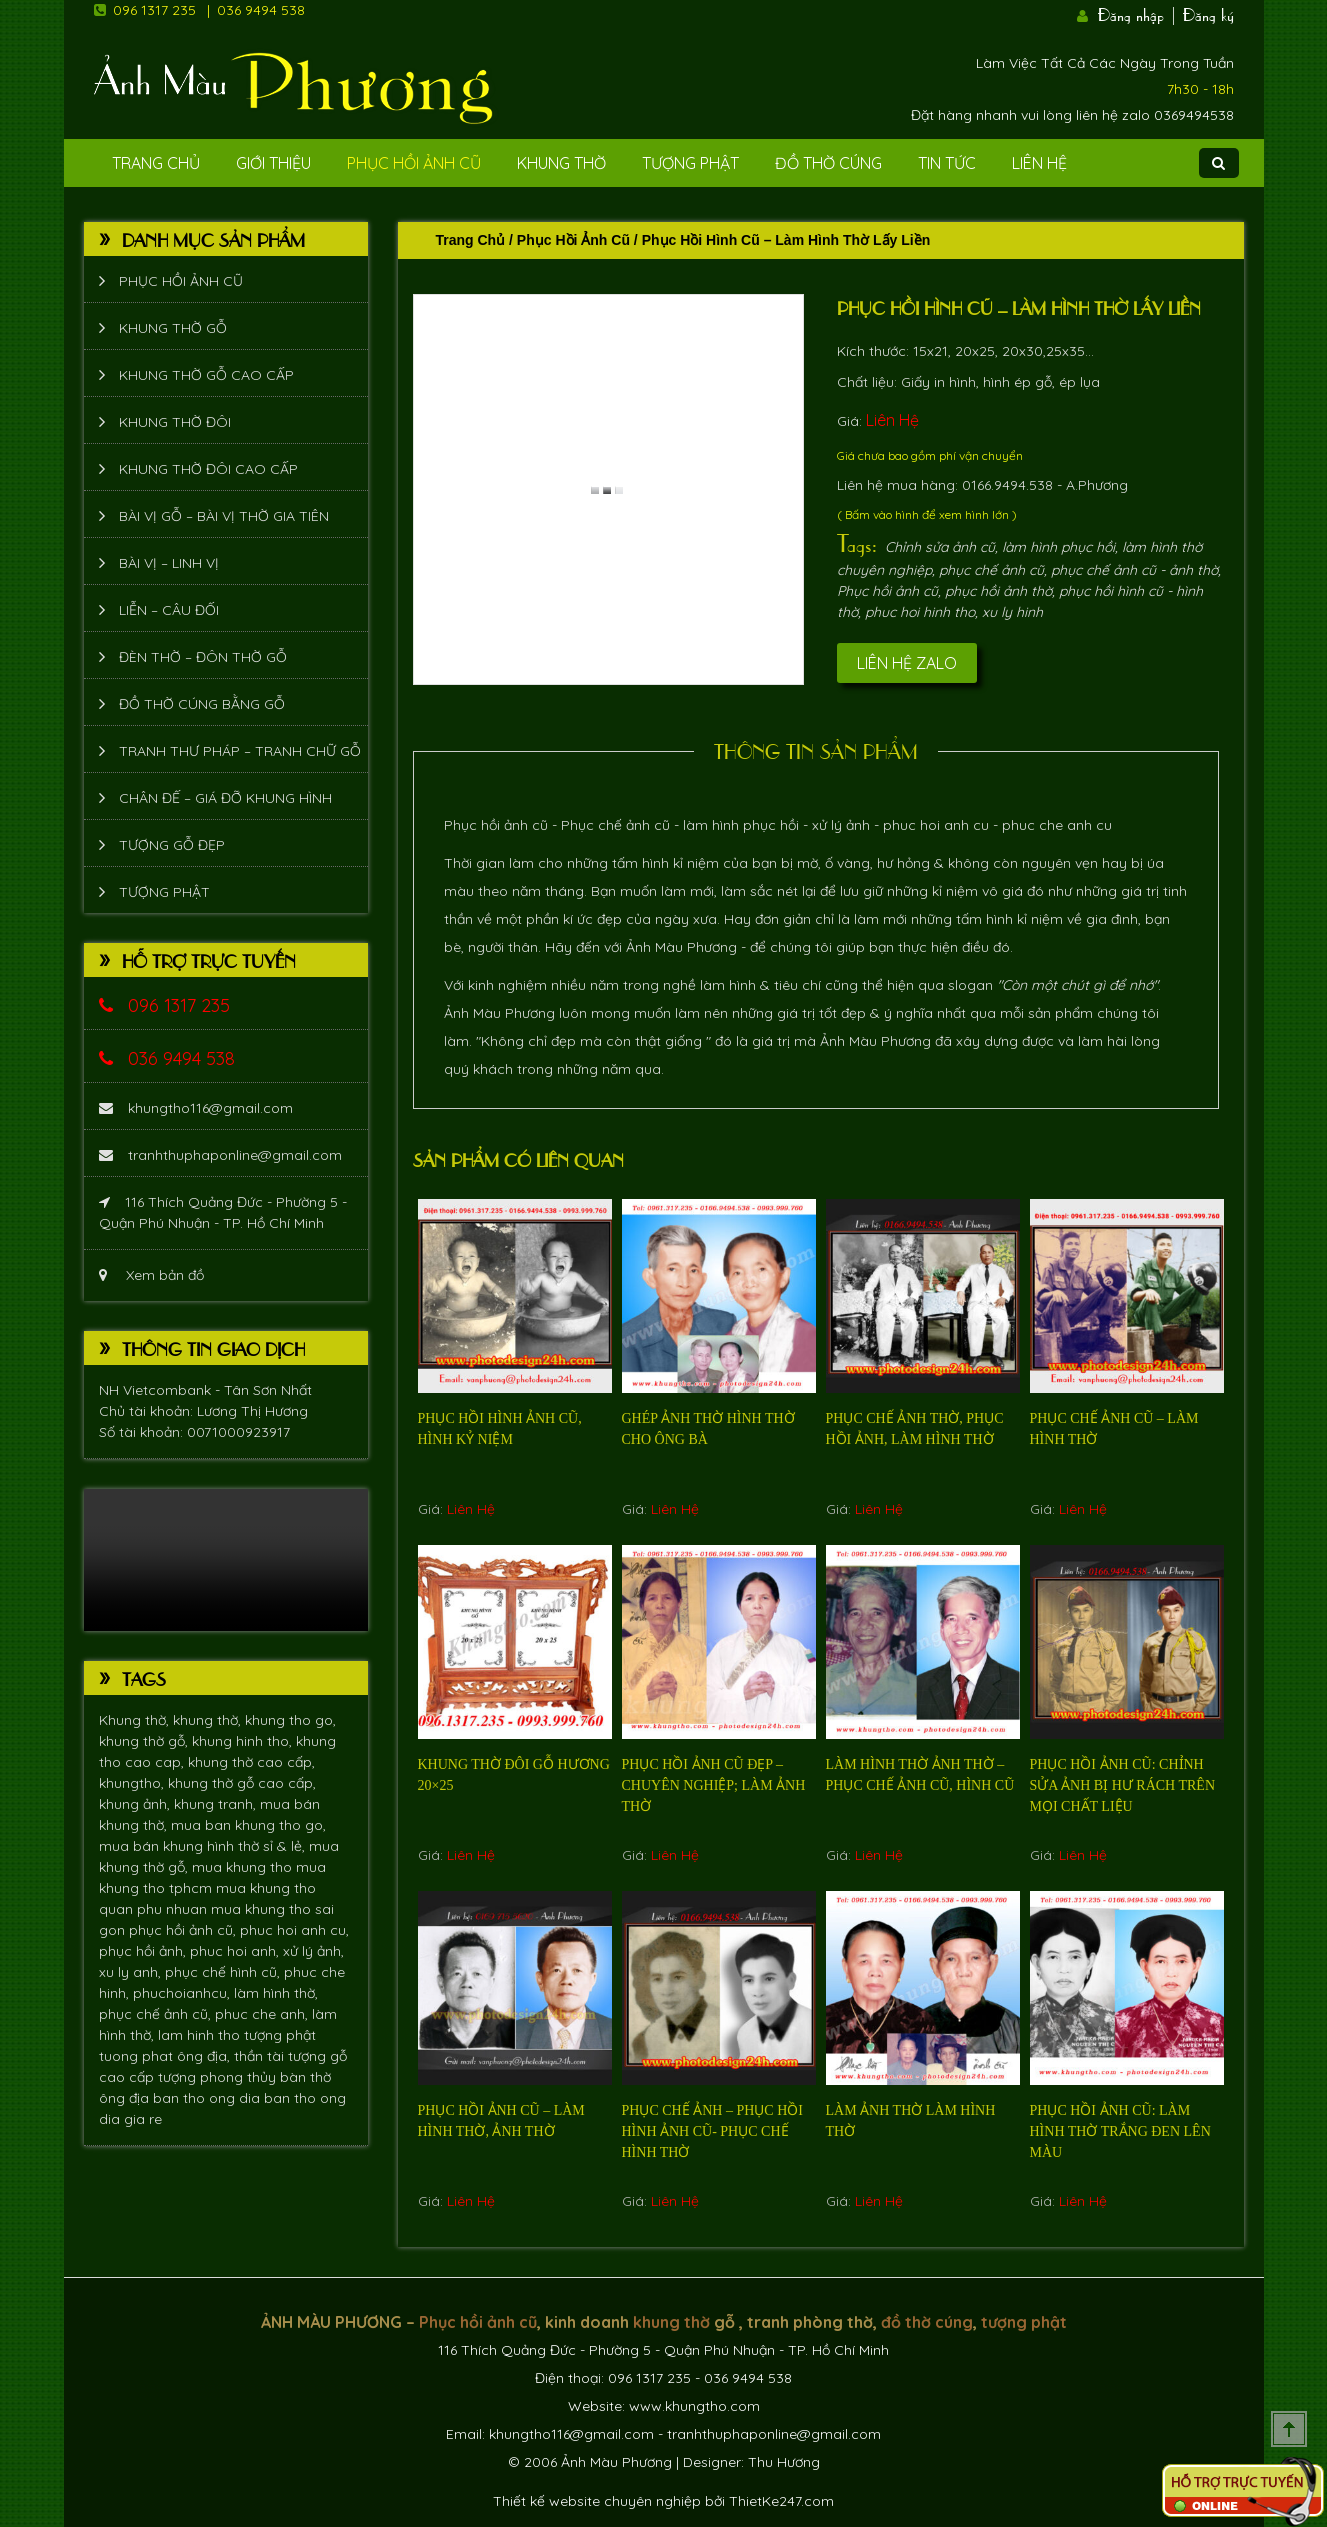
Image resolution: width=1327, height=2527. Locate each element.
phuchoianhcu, (183, 1993)
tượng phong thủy (219, 2077)
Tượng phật (690, 163)
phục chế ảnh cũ (991, 570)
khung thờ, (209, 1720)
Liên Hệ (1039, 163)
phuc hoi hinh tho (920, 612)
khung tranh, (217, 1804)
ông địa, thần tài (232, 2056)
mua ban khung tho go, (248, 1825)
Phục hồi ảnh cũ (414, 163)
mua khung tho (244, 1867)
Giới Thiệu (273, 163)
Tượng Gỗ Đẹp (172, 845)
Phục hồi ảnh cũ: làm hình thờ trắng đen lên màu (1120, 2131)
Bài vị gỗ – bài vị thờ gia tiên (224, 516)
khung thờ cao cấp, (251, 1762)
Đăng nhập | (1138, 13)
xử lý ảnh (841, 825)
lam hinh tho (201, 2035)
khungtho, (133, 1783)
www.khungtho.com (694, 2406)
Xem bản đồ (151, 1275)
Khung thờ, (136, 1720)
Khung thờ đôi (175, 422)
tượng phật (280, 2035)
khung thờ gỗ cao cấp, (242, 1783)
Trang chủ (471, 240)
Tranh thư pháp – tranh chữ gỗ (240, 751)
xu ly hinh (1012, 612)
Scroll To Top (1289, 2429)
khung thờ (671, 2322)
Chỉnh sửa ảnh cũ (940, 547)
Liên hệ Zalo (907, 663)
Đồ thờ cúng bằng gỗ (202, 704)
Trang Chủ (156, 163)
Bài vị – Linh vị (169, 563)
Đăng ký (1208, 13)
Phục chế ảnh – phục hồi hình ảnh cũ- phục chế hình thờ (712, 2131)
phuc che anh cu (1057, 825)
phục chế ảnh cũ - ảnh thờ (1134, 570)
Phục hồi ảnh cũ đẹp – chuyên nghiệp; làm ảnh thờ (714, 1785)
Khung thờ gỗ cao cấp (206, 375)
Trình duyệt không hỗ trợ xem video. (226, 1560)
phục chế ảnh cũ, (157, 2014)
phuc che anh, (263, 2014)
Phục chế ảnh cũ (615, 825)
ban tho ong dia (208, 2098)
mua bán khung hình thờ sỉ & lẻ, (204, 1846)
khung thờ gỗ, (145, 1741)
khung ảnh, (136, 1804)
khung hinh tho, (244, 1741)
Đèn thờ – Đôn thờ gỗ (203, 657)
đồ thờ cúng (927, 2322)
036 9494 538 (261, 10)
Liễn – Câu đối (169, 610)
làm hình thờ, (276, 1993)
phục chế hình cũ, (224, 1972)
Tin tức (947, 163)
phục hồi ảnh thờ (998, 591)
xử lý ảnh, (313, 1951)
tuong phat (138, 2056)
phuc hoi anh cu (934, 825)
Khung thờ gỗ (173, 328)
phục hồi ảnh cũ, (184, 1930)
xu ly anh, (132, 1972)
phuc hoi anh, (236, 1951)
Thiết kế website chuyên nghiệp (597, 2501)
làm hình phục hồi (1058, 547)
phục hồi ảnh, (144, 1951)
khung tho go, (290, 1720)
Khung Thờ (561, 163)
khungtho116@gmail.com (196, 1108)
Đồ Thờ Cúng (828, 163)
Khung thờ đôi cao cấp (208, 469)
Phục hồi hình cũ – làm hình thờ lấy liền (1019, 307)
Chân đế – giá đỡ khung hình (225, 798)
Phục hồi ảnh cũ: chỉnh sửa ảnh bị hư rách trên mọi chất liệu (1123, 1785)
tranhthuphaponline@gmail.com (220, 1155)
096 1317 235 (154, 10)
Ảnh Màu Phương (681, 947)
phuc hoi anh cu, (294, 1930)
